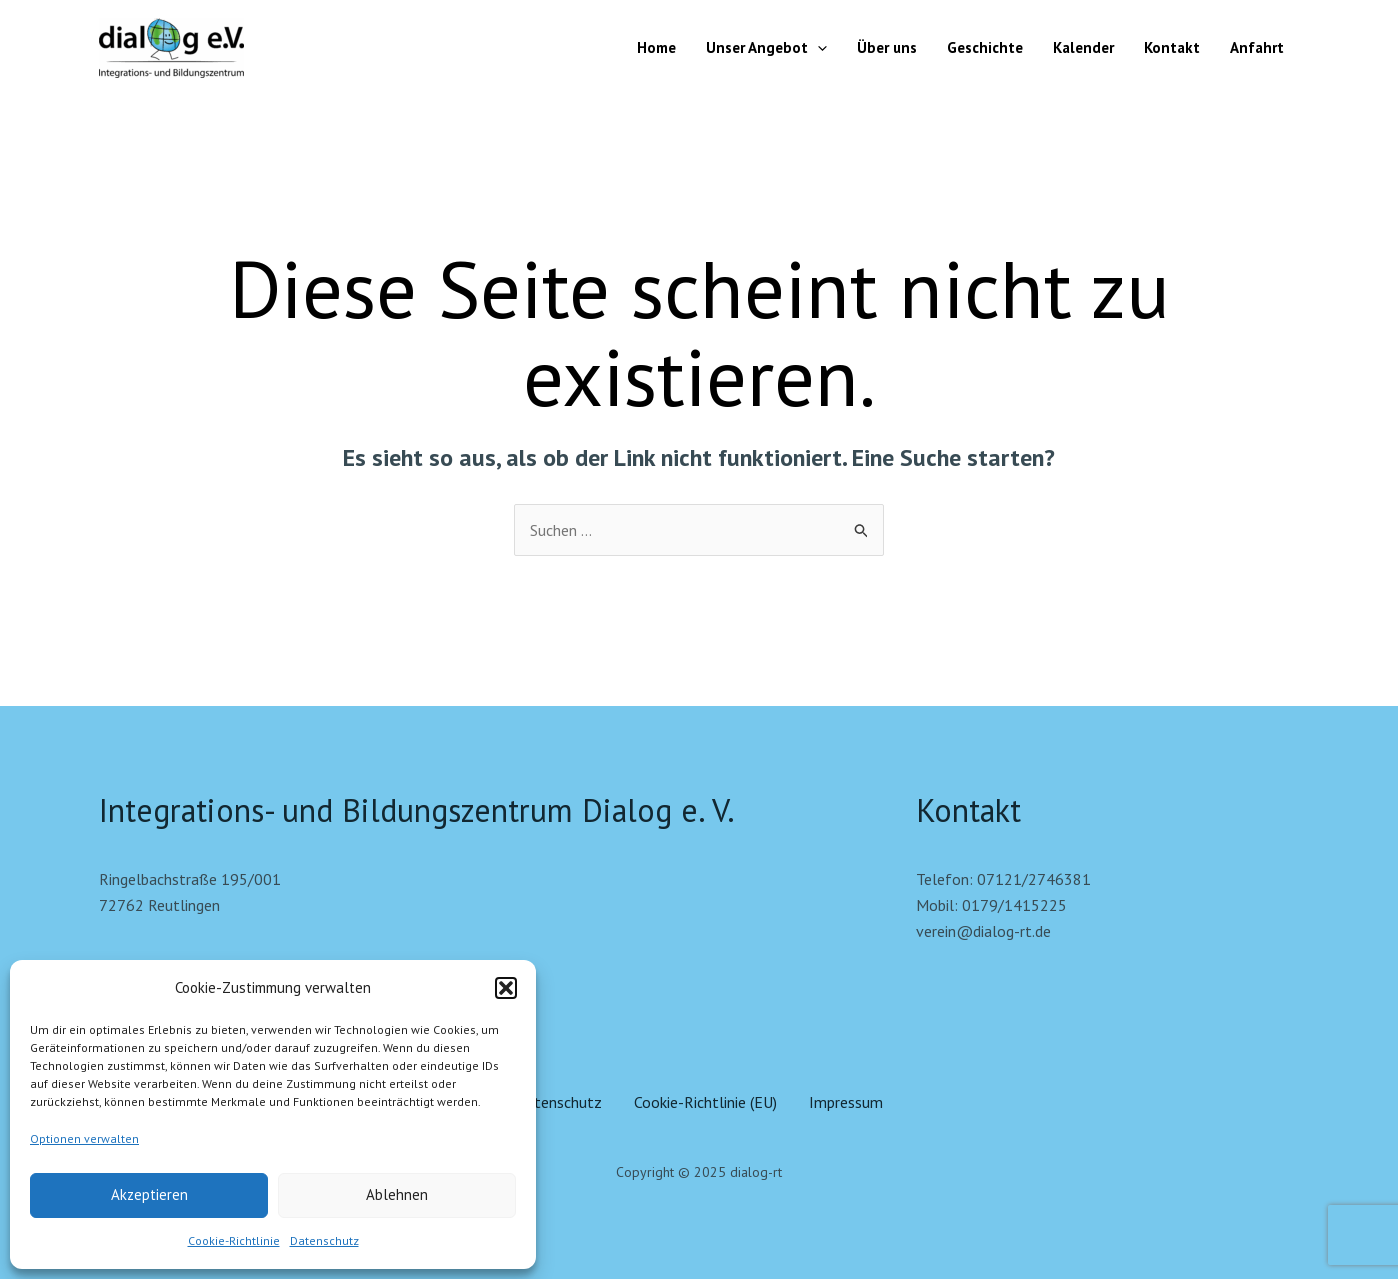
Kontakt (1172, 47)
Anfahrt (1257, 47)
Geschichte (985, 47)
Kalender (1083, 47)
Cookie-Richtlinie (234, 1240)
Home (656, 47)
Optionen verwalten (84, 1138)
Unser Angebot (766, 48)
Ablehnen (397, 1194)
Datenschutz (324, 1240)
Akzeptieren (149, 1194)
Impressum (846, 1102)
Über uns (887, 47)
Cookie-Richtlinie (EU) (705, 1102)
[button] (506, 988)
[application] (817, 48)
